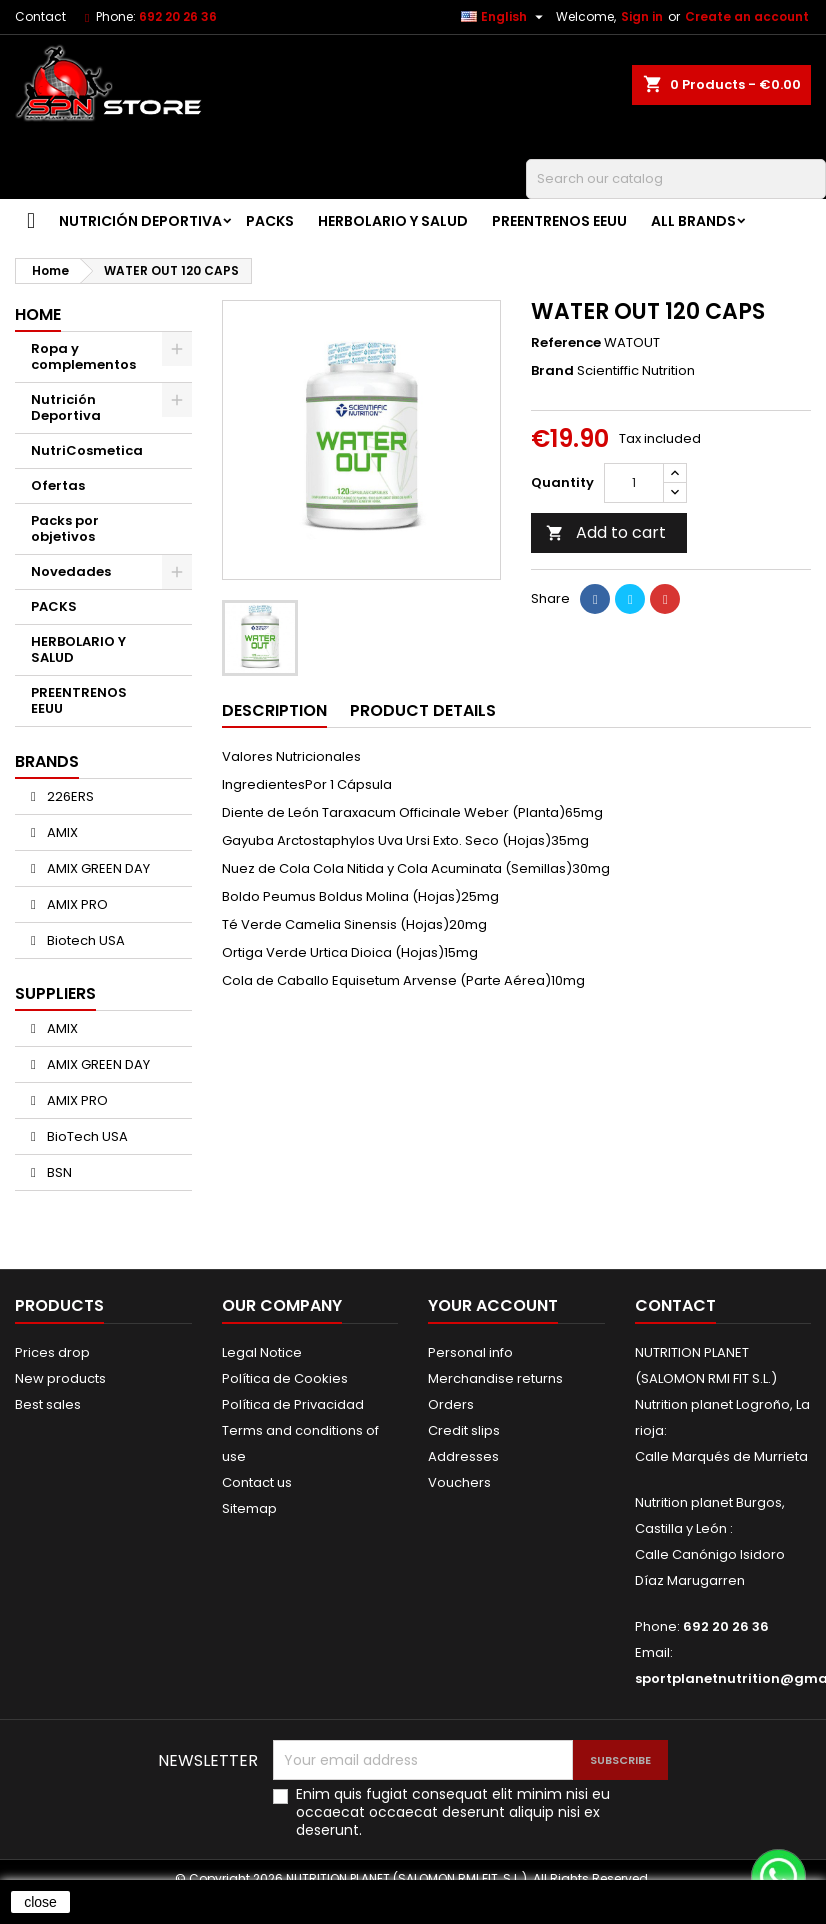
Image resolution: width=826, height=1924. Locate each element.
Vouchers (459, 1482)
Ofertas (58, 485)
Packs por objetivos (65, 528)
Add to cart (606, 532)
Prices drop (52, 1352)
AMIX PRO (76, 904)
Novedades (71, 571)
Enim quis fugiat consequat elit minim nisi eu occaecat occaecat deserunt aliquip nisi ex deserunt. (453, 1812)
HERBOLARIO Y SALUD (393, 221)
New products (60, 1378)
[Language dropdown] (504, 17)
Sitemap (249, 1508)
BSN (58, 1172)
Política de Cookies (285, 1378)
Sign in (642, 16)
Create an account (747, 16)
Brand (552, 371)
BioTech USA (86, 1136)
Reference (566, 343)
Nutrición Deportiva (140, 221)
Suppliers (55, 993)
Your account (493, 1305)
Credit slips (464, 1430)
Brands (47, 761)
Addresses (463, 1456)
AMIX (61, 832)
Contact (40, 16)
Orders (451, 1404)
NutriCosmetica (87, 450)
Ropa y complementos (83, 356)
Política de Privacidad (293, 1404)
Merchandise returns (495, 1378)
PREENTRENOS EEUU (559, 221)
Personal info (470, 1352)
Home (38, 314)
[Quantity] (634, 483)
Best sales (48, 1404)
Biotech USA (84, 940)
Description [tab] (274, 710)
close (40, 1902)
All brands (693, 221)
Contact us (257, 1482)
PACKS (270, 221)
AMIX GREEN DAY (97, 868)
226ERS (69, 796)
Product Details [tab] (423, 710)
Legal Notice (262, 1352)
